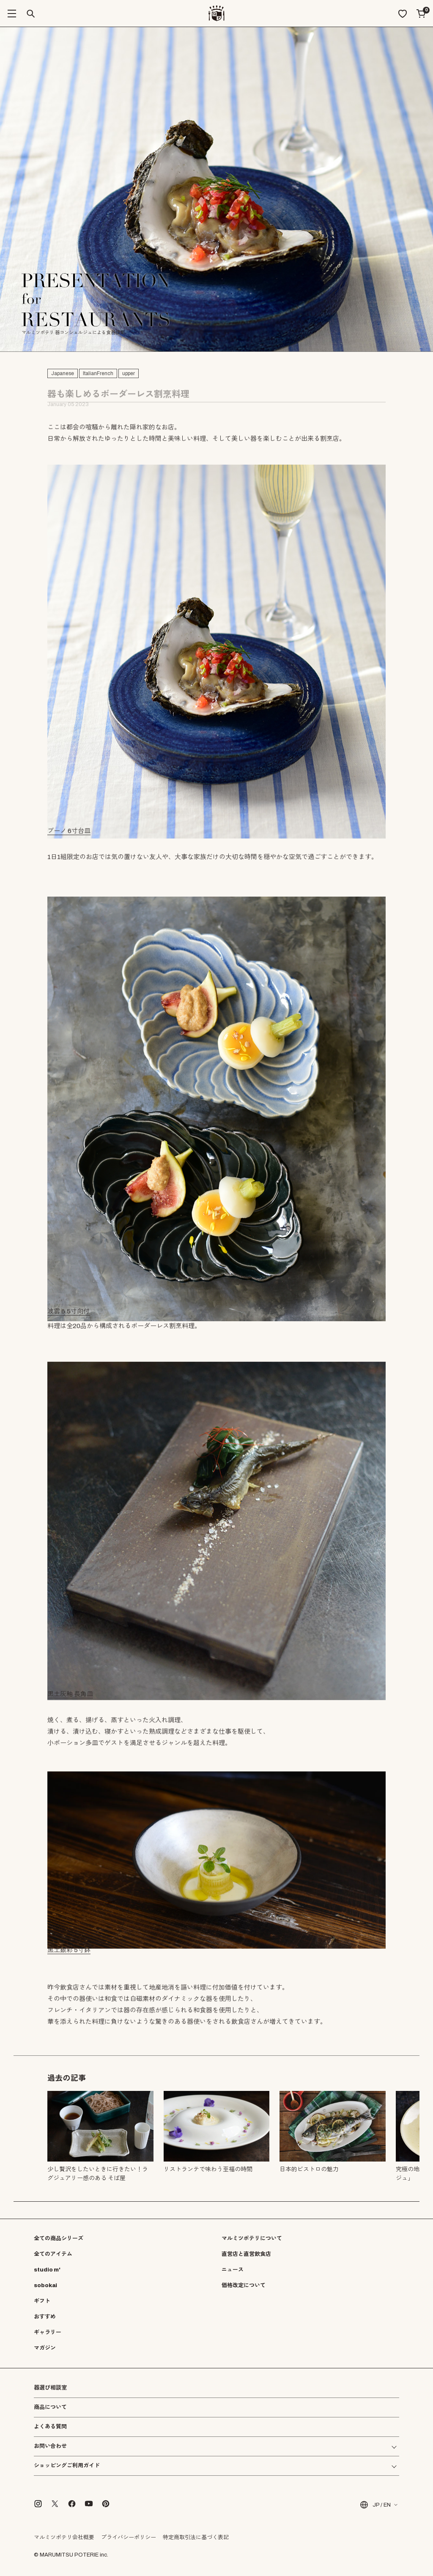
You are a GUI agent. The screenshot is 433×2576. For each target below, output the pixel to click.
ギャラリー (47, 2332)
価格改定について (244, 2285)
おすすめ (45, 2317)
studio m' (47, 2270)
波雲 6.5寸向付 (68, 1313)
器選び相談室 (50, 2388)
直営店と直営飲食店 (246, 2254)
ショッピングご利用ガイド (67, 2466)
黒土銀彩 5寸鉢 (68, 1951)
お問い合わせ (50, 2446)
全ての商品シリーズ (58, 2238)
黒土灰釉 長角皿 (70, 1696)
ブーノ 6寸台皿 (68, 832)
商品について (50, 2407)
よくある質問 (50, 2427)
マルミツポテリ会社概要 (64, 2537)
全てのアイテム (53, 2254)
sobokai (45, 2285)
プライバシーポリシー (128, 2537)
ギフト (42, 2301)
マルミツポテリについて (252, 2238)
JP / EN (375, 2504)
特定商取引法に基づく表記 (196, 2537)
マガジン (45, 2348)
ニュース (233, 2270)
